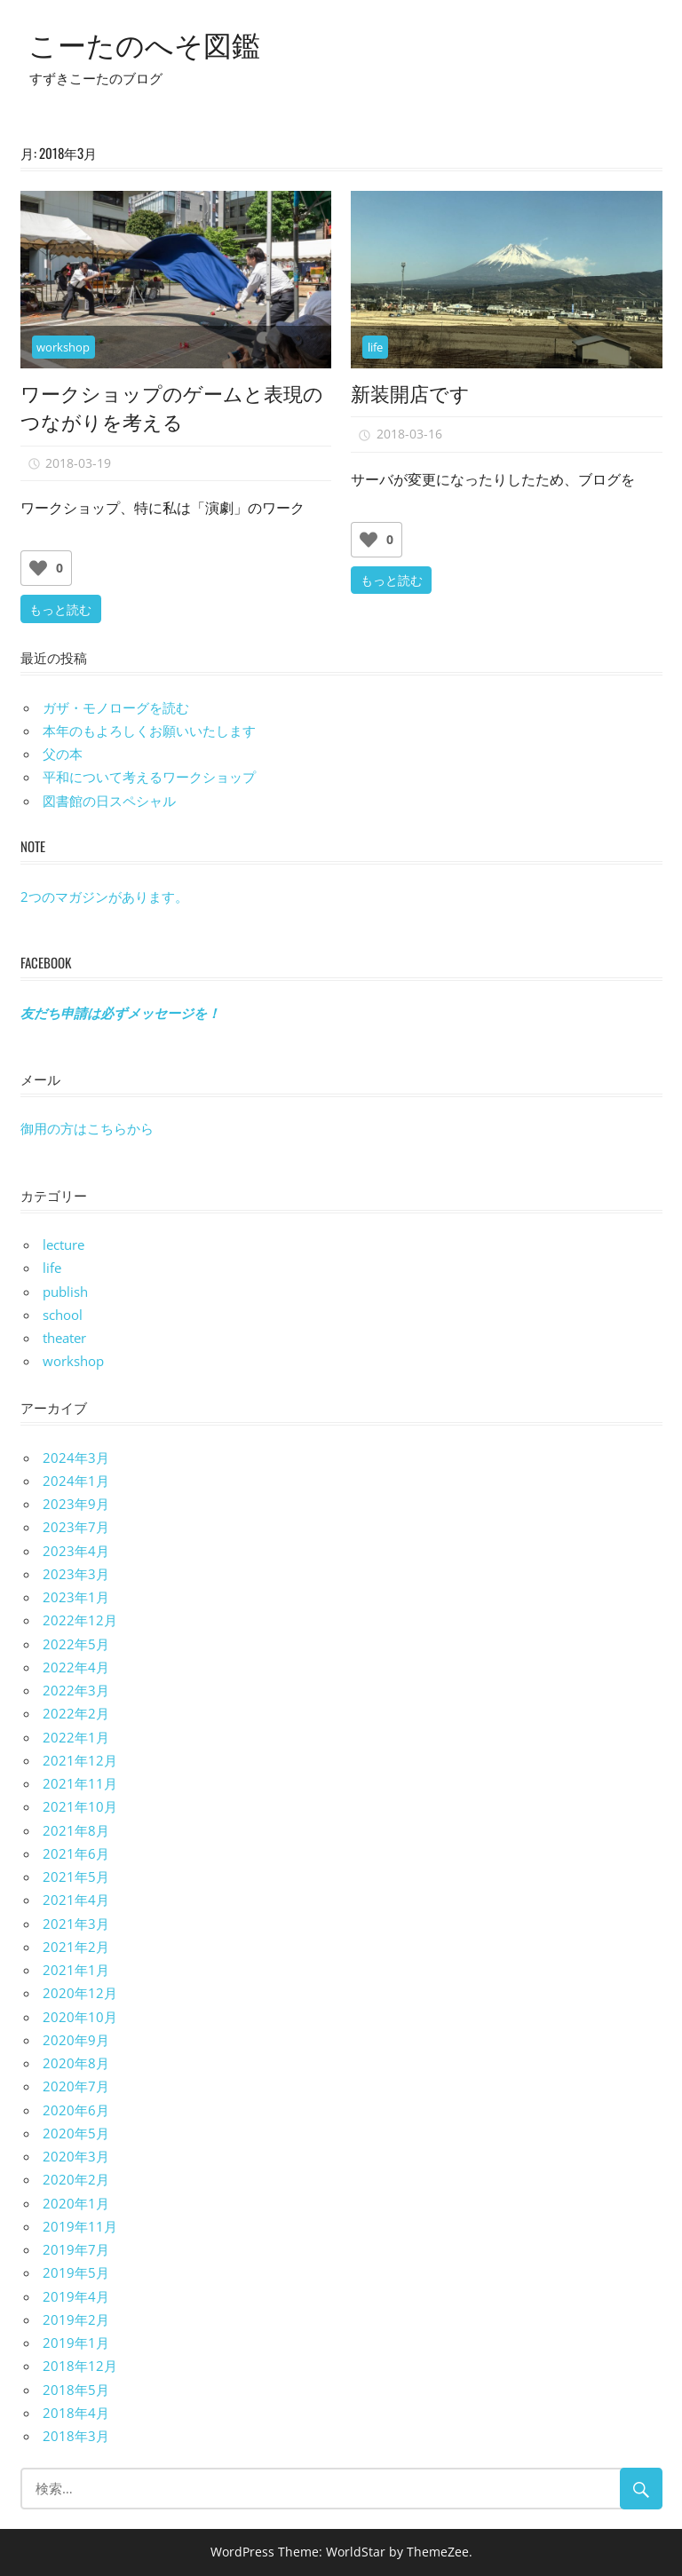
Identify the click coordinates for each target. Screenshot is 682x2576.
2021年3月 (76, 1923)
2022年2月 (76, 1713)
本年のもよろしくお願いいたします (149, 730)
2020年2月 (76, 2179)
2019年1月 (76, 2342)
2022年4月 (76, 1667)
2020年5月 (76, 2133)
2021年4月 (76, 1899)
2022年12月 (80, 1620)
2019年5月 (76, 2272)
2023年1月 (76, 1597)
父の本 (63, 754)
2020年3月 (76, 2156)
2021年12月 (80, 1760)
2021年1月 (76, 1970)
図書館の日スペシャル (109, 801)
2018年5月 (76, 2389)
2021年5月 (76, 1876)
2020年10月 (80, 2017)
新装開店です (410, 392)
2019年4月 (76, 2296)
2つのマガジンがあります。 (104, 896)
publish (65, 1291)
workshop (63, 347)
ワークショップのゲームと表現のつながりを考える (171, 406)
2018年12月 (80, 2366)
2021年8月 (76, 1830)
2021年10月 (80, 1806)
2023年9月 (76, 1504)
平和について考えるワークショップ (149, 777)
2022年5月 (76, 1644)
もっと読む (60, 608)
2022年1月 (76, 1737)
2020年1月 (76, 2203)
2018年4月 (76, 2413)
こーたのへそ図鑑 (144, 43)
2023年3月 (76, 1574)
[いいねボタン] (38, 568)
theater (64, 1338)
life (375, 347)
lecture (63, 1244)
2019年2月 (76, 2319)
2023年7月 (76, 1527)
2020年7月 (76, 2086)
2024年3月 (76, 1457)
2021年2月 (76, 1947)
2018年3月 (76, 2436)
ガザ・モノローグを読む (116, 707)
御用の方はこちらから (87, 1128)
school (63, 1315)
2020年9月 (76, 2040)
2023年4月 (76, 1551)
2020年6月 (76, 2110)
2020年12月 (80, 1993)
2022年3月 (76, 1690)
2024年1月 (76, 1480)
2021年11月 (80, 1783)
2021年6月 (76, 1853)
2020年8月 (76, 2063)
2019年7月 (76, 2249)
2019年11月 (80, 2226)
